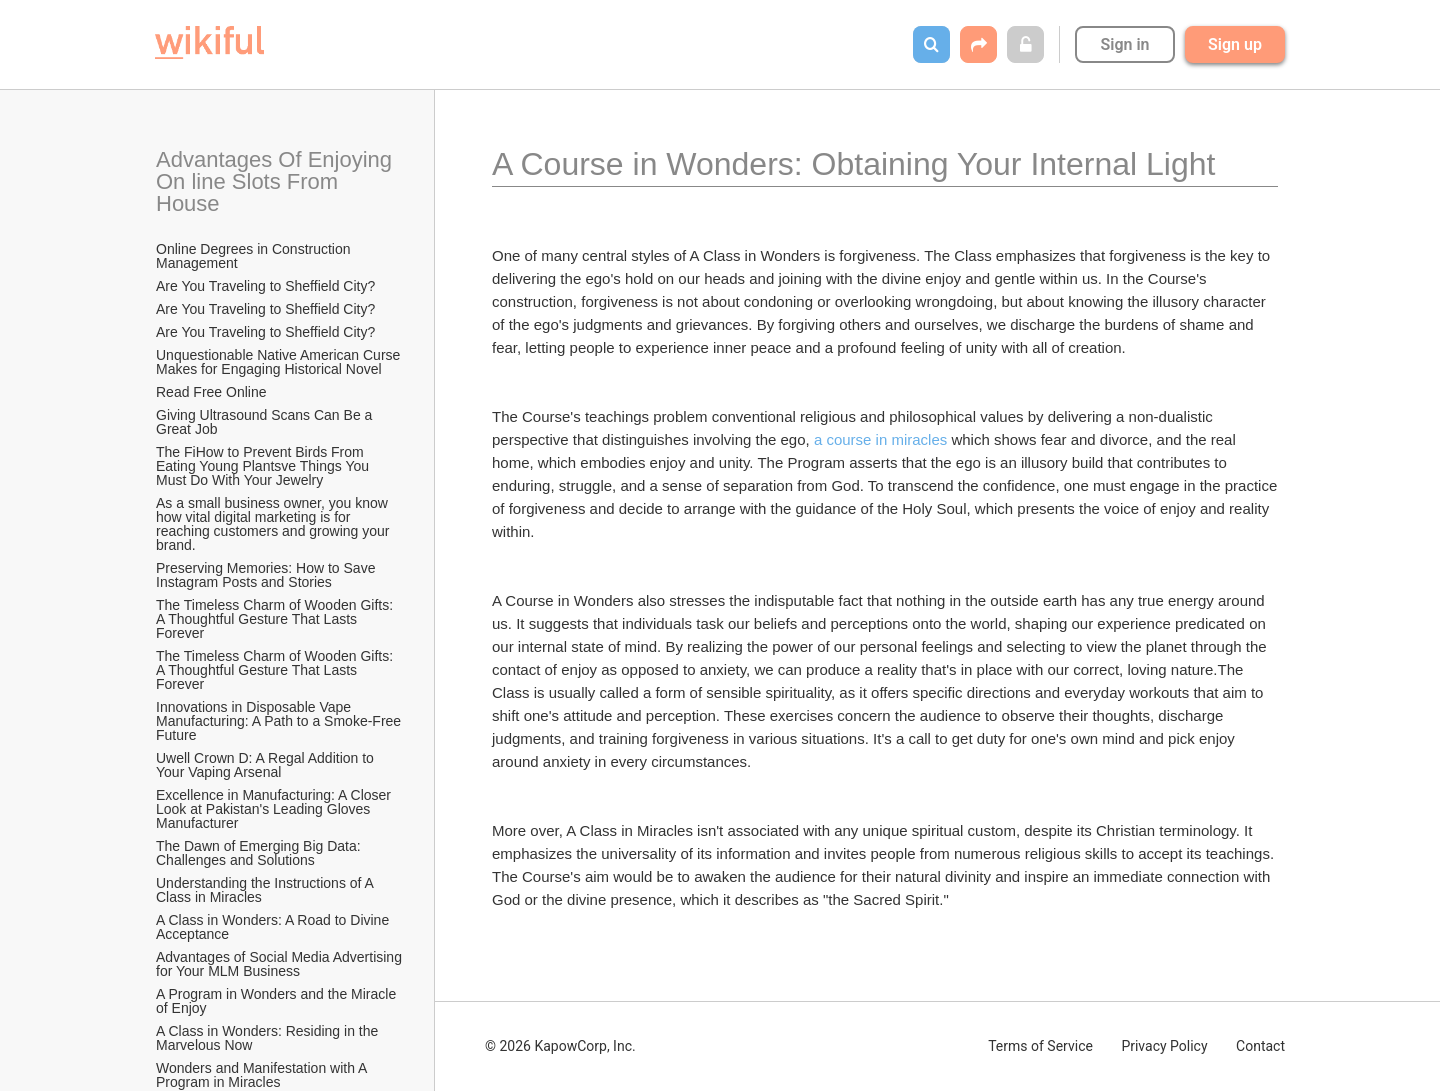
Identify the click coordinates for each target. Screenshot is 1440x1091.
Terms (1040, 1046)
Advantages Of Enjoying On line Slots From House (277, 181)
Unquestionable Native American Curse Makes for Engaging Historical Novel (280, 362)
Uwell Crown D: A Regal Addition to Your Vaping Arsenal (267, 765)
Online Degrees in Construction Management (255, 256)
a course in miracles (880, 439)
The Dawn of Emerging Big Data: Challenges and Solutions (260, 853)
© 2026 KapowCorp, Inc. (560, 1046)
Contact (1260, 1046)
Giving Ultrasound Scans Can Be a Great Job (266, 422)
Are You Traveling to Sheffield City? (265, 286)
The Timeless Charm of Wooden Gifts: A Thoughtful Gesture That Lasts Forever (276, 619)
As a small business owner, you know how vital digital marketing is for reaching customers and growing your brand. (274, 524)
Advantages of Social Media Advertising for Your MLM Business (280, 964)
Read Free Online (213, 392)
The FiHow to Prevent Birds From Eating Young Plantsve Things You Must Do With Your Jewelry (264, 466)
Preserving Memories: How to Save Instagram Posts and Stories (267, 575)
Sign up (1235, 44)
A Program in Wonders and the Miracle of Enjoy (278, 1001)
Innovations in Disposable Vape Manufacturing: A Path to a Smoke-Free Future (280, 721)
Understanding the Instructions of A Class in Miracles (266, 890)
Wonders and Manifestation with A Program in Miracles (263, 1075)
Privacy (1164, 1046)
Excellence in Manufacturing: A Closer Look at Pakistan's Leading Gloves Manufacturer (275, 809)
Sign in (1124, 44)
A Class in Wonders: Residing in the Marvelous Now (269, 1038)
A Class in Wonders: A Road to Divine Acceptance (274, 927)
